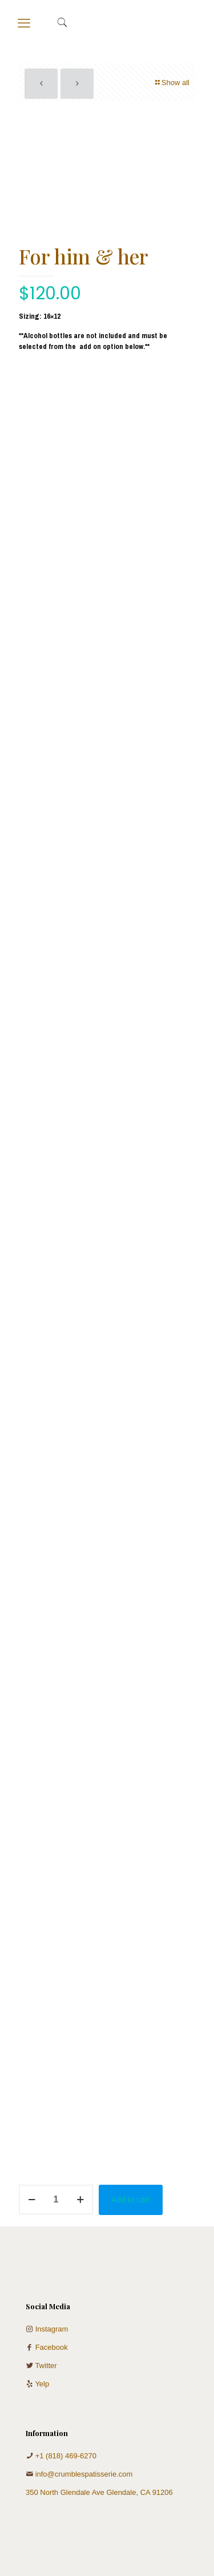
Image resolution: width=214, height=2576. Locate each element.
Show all (171, 82)
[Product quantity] (56, 2199)
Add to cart (130, 2199)
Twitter (45, 2365)
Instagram (51, 2329)
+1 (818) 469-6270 (65, 2455)
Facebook (51, 2347)
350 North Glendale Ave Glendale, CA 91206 (99, 2492)
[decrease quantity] (32, 2200)
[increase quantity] (80, 2200)
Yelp (42, 2384)
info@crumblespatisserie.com (84, 2474)
